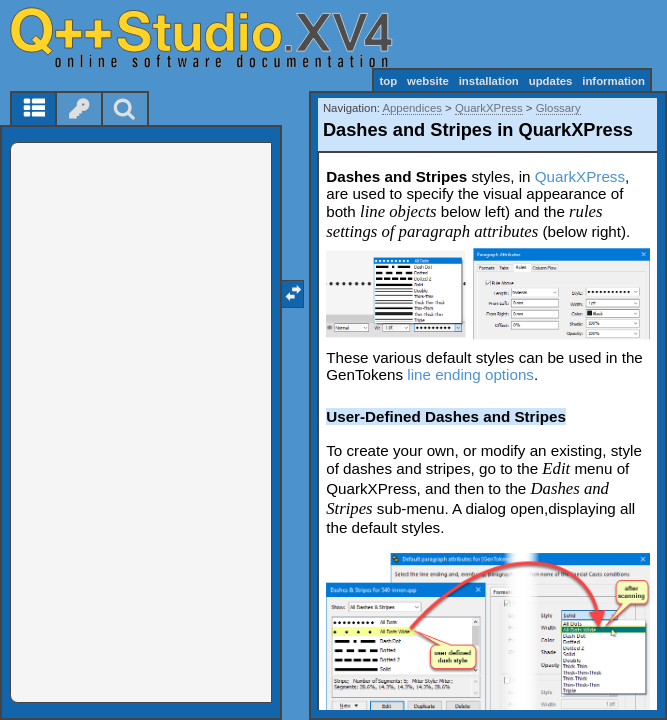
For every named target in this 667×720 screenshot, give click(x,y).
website (428, 81)
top (388, 81)
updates (551, 81)
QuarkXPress (489, 108)
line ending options (470, 374)
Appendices (412, 108)
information (613, 81)
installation (489, 81)
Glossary (558, 108)
